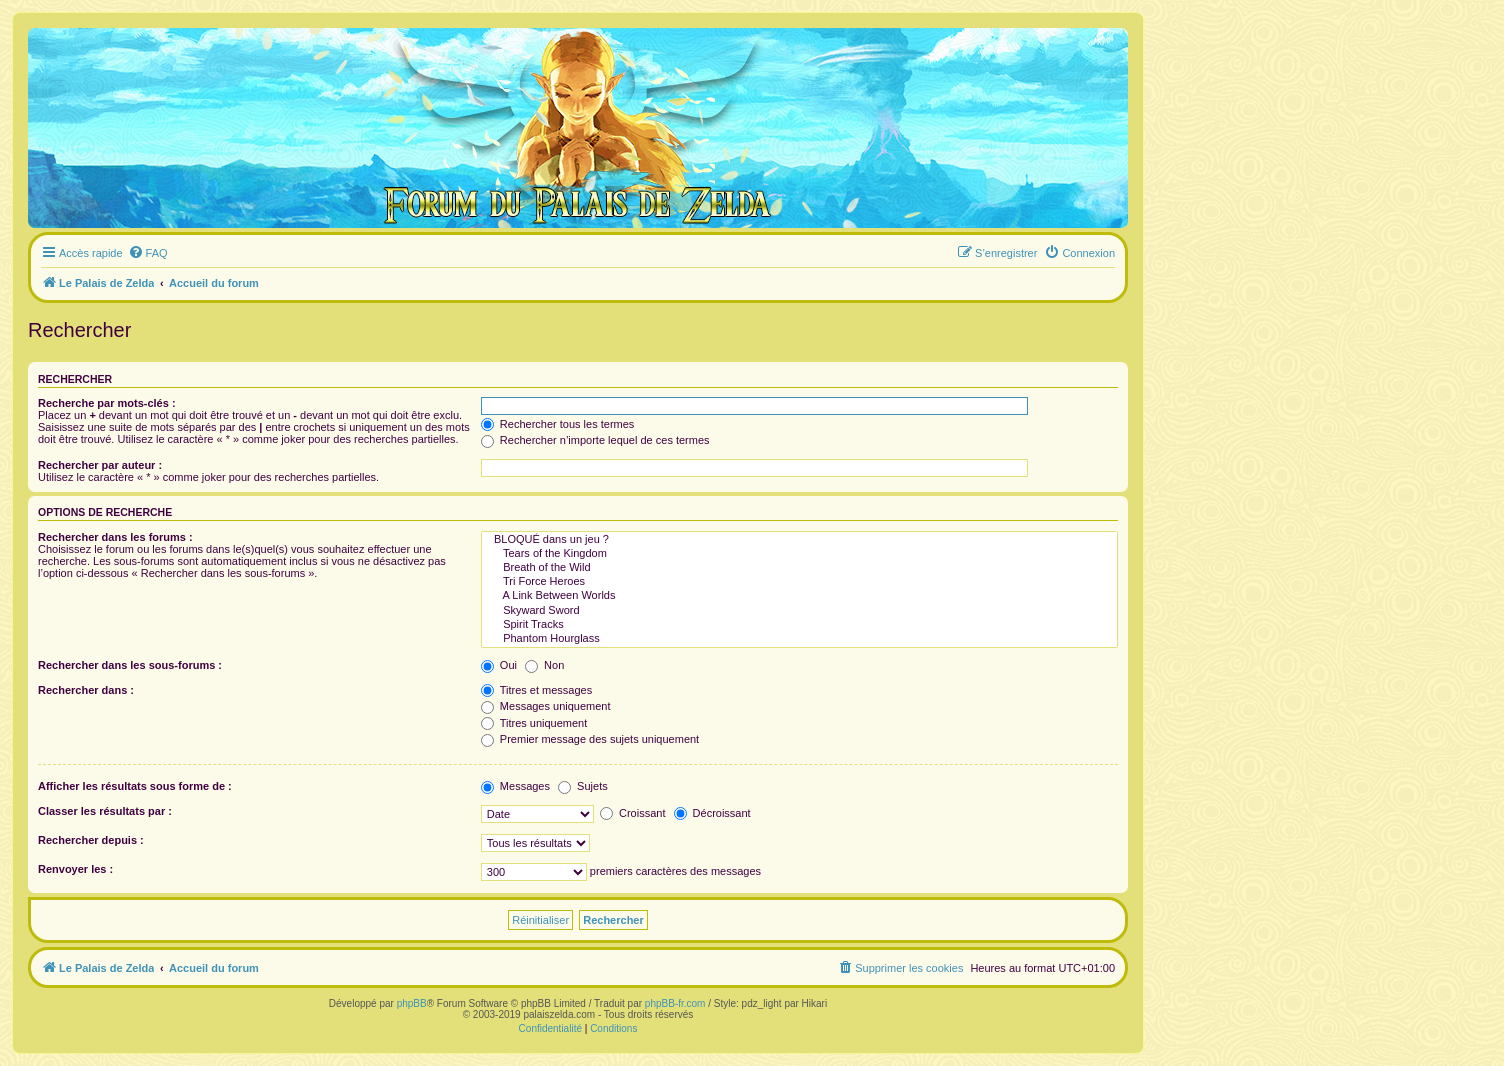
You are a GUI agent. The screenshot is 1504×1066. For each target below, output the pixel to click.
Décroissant (712, 813)
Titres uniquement (534, 723)
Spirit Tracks (799, 625)
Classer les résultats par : (105, 811)
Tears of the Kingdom (799, 554)
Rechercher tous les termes (558, 424)
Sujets (583, 786)
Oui (499, 665)
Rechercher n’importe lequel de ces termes (595, 440)
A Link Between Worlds (799, 596)
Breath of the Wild (799, 568)
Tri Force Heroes (799, 582)
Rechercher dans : (86, 690)
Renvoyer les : (75, 869)
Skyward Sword (799, 611)
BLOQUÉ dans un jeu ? (799, 540)
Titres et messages (536, 690)
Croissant (633, 813)
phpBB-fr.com (675, 1003)
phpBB (412, 1003)
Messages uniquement (546, 706)
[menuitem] (148, 253)
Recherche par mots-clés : (107, 403)
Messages (515, 786)
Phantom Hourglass (799, 639)
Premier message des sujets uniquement (590, 739)
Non (544, 665)
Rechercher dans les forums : (115, 537)
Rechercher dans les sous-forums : (130, 665)
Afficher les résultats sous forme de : (135, 786)
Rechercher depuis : (91, 840)
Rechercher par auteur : (100, 465)
